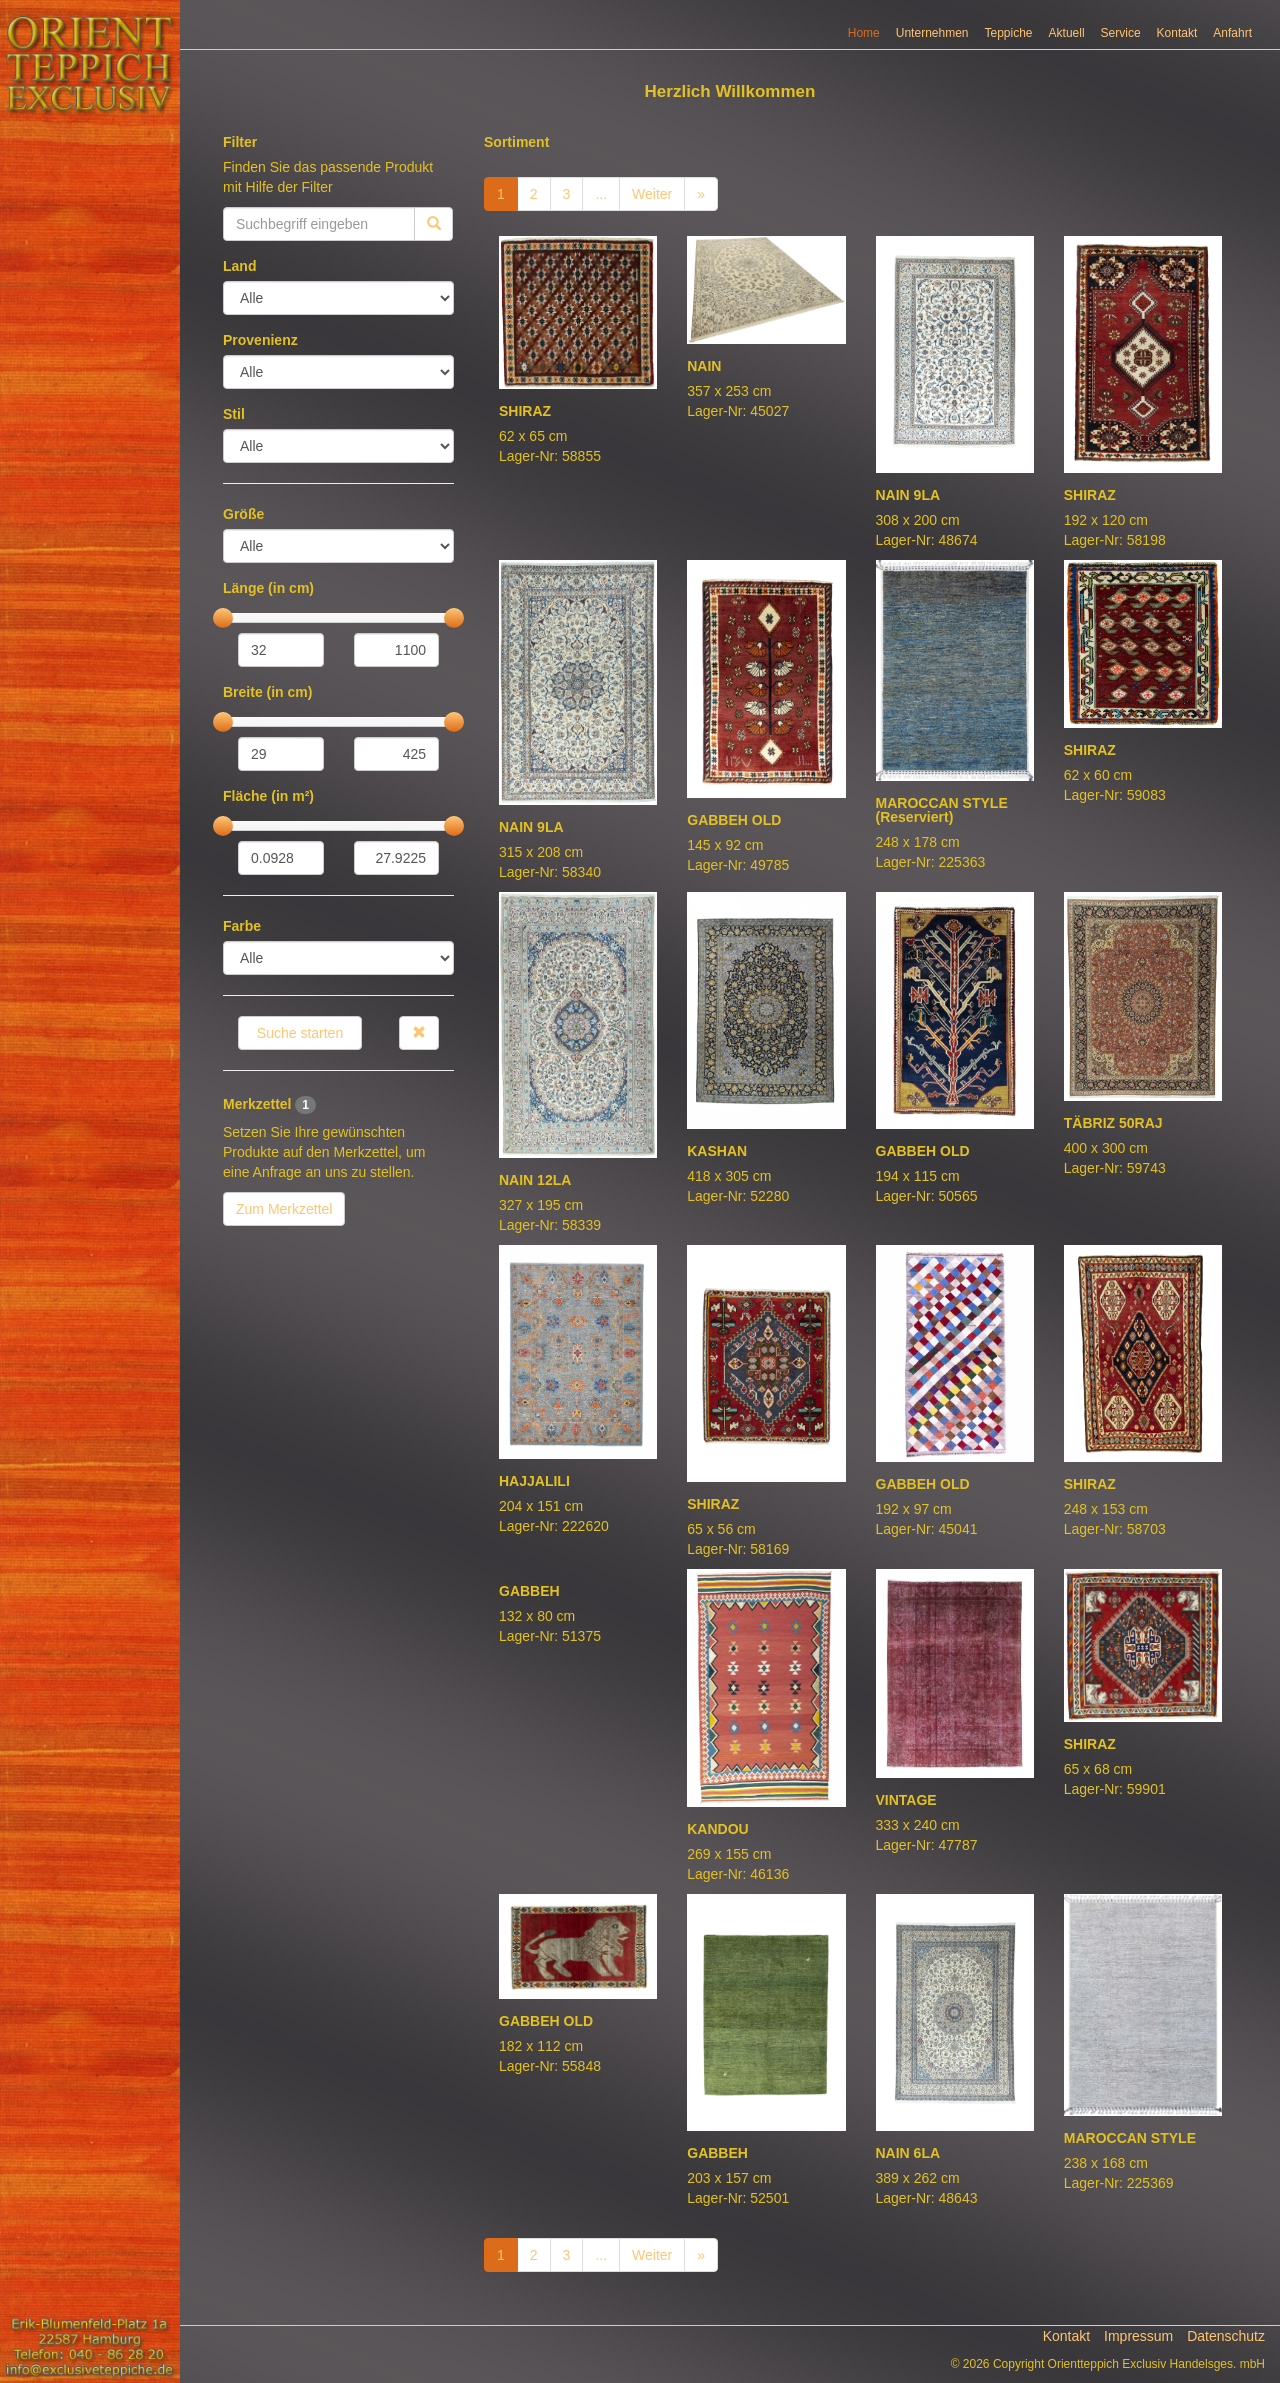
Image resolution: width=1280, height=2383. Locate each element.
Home (864, 33)
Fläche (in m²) (268, 796)
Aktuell (1067, 33)
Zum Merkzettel (284, 1209)
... (601, 194)
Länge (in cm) (268, 588)
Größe (243, 514)
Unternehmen (932, 33)
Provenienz (260, 340)
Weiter (652, 194)
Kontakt (1177, 33)
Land (239, 266)
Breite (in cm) (267, 692)
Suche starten (300, 1033)
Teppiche (1009, 33)
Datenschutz (1226, 2336)
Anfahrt (1232, 33)
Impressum (1138, 2336)
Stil (234, 414)
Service (1121, 33)
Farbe (242, 926)
